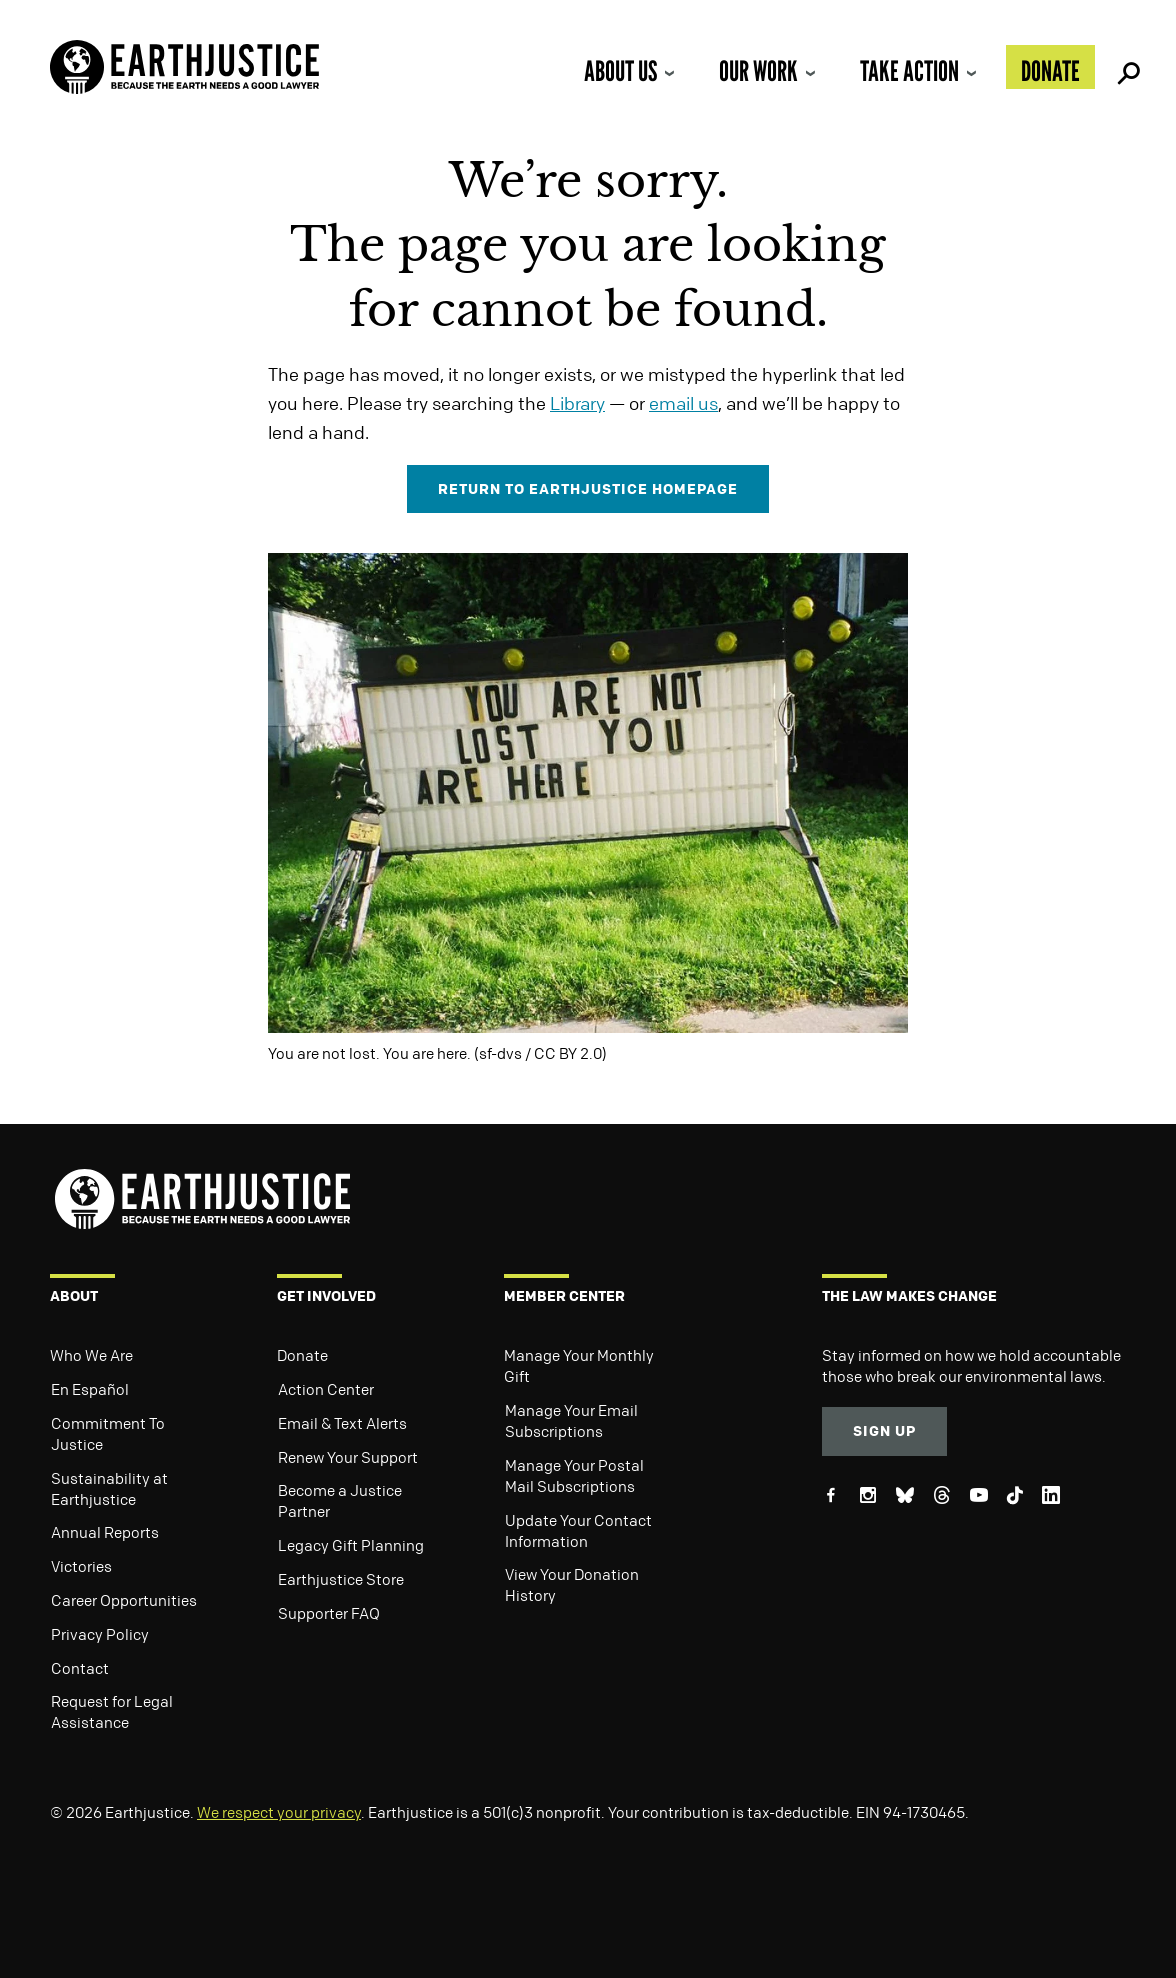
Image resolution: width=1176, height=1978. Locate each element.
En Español (90, 1389)
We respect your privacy (279, 1812)
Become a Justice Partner (340, 1500)
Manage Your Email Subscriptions (571, 1420)
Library (577, 403)
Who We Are (91, 1355)
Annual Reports (105, 1532)
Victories (81, 1566)
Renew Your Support (348, 1457)
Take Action (909, 71)
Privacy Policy (100, 1634)
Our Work (758, 71)
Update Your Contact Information (578, 1530)
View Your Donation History (572, 1584)
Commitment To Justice (108, 1433)
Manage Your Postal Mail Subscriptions (574, 1475)
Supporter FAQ (329, 1613)
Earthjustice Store (341, 1579)
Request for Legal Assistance (112, 1711)
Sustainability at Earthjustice (109, 1488)
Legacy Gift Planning (351, 1545)
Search (1126, 67)
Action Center (326, 1389)
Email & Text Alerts (342, 1423)
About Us (620, 71)
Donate (1050, 71)
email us (683, 403)
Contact (80, 1668)
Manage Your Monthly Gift (579, 1365)
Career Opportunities (124, 1600)
